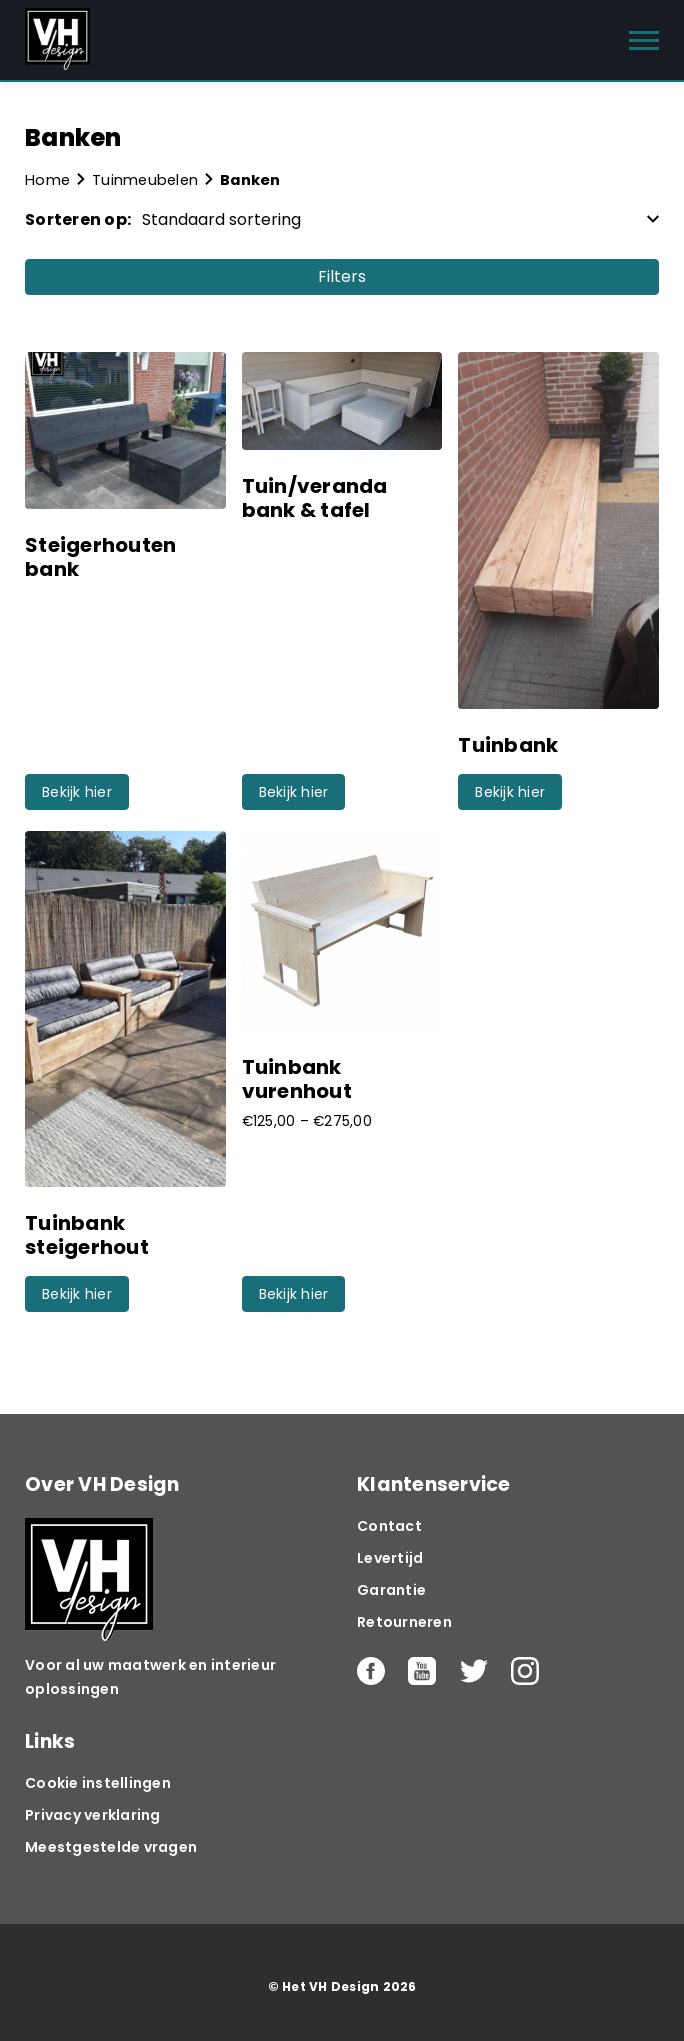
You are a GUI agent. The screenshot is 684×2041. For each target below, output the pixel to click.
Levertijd (390, 1558)
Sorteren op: (78, 219)
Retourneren (404, 1622)
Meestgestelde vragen (111, 1847)
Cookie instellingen (98, 1783)
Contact (389, 1526)
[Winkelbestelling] (395, 219)
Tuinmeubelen (145, 180)
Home (47, 180)
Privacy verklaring (93, 1815)
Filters (342, 276)
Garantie (391, 1590)
